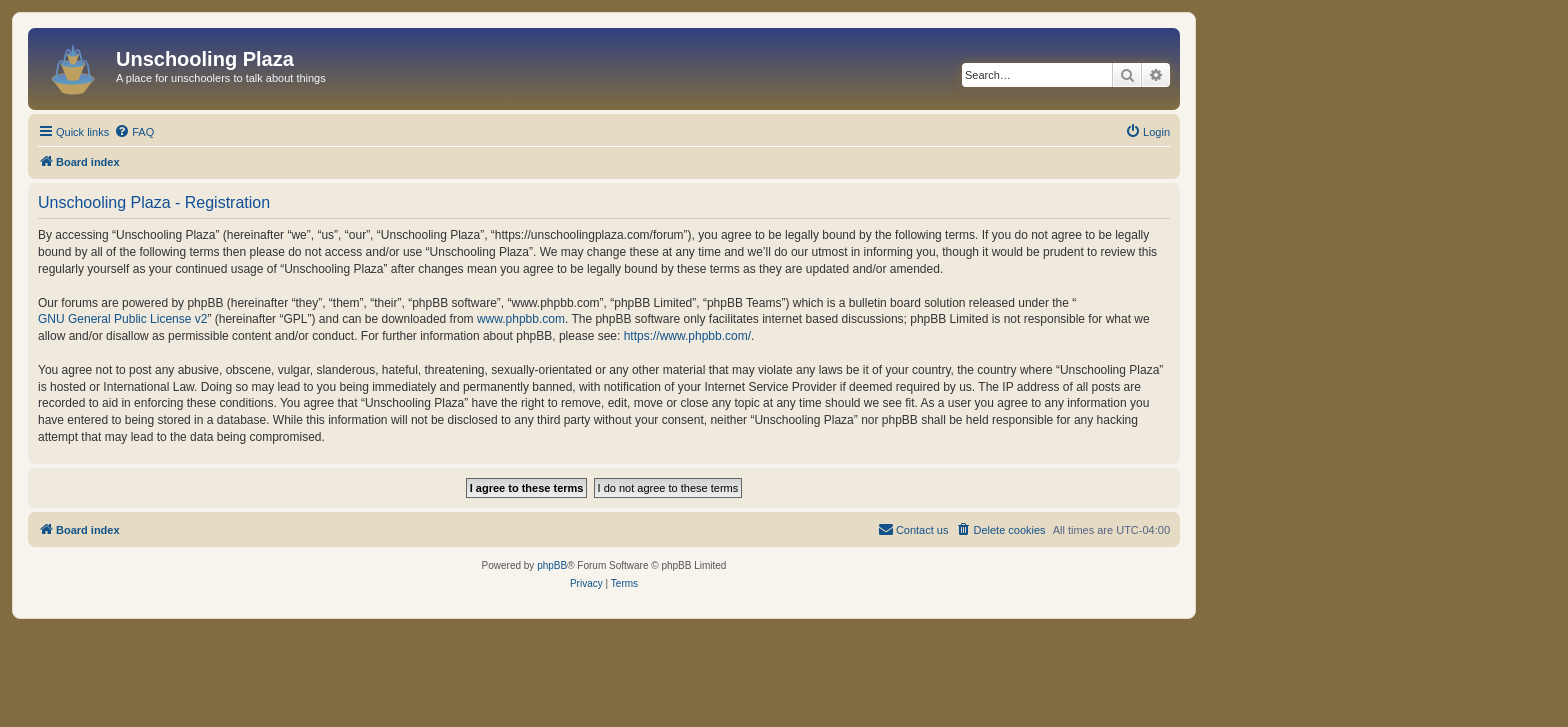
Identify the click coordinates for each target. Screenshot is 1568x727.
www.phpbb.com (521, 319)
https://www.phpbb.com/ (687, 336)
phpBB (552, 565)
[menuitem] (134, 132)
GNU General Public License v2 (122, 319)
